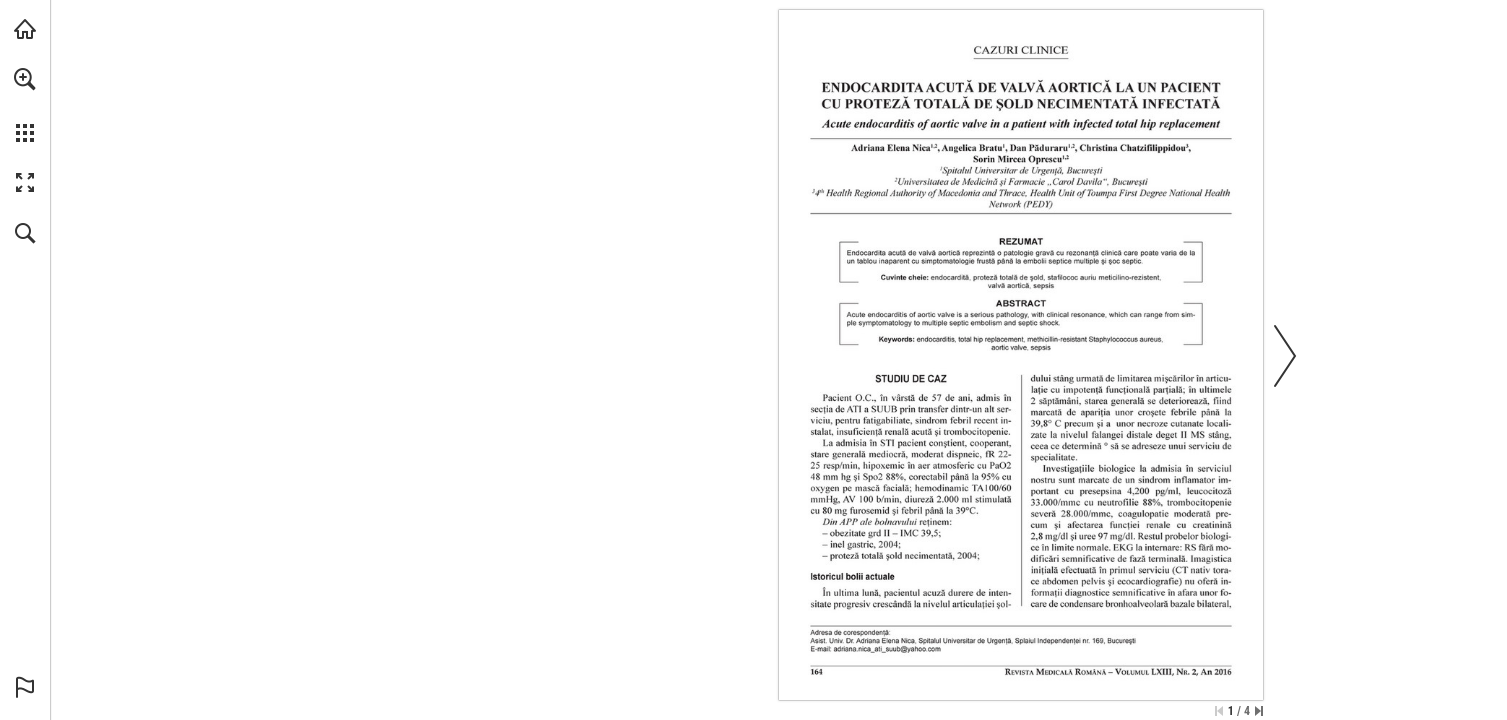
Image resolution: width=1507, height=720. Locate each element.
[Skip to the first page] (1219, 711)
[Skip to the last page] (1259, 711)
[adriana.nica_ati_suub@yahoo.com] (887, 649)
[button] (25, 79)
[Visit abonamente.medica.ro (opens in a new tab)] (25, 29)
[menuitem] (25, 105)
